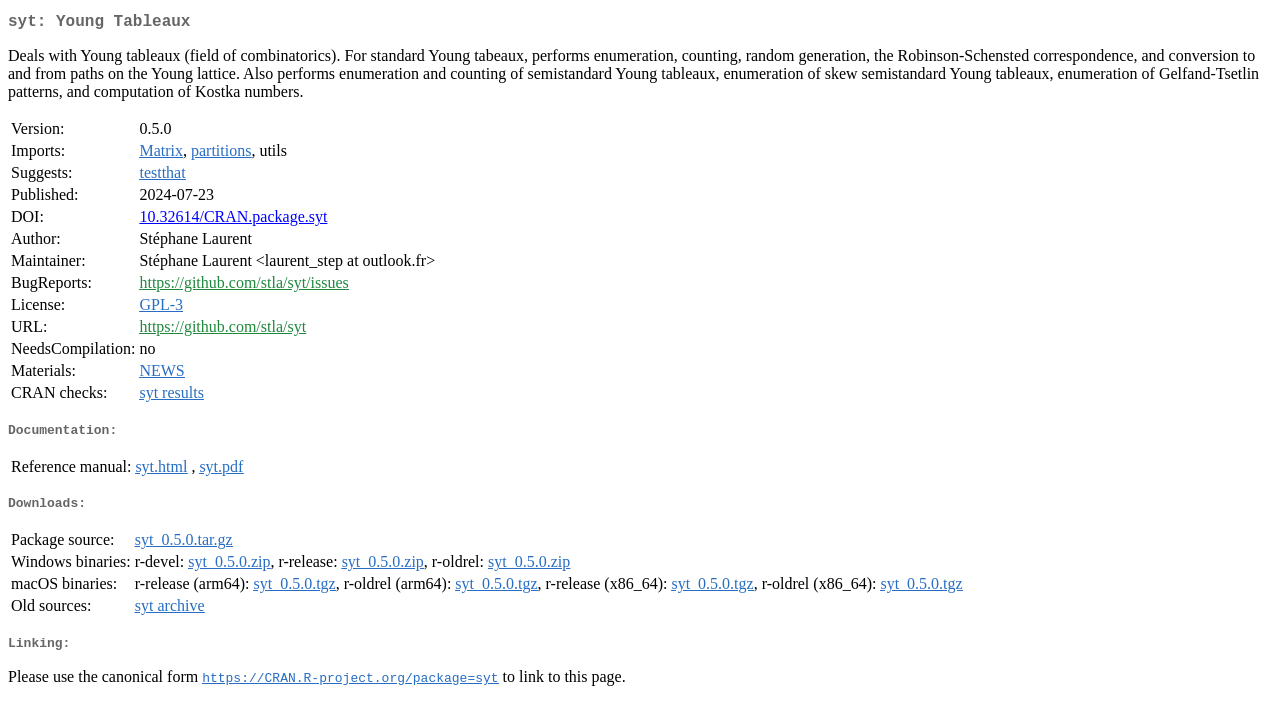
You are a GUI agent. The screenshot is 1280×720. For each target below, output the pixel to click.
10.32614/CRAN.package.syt (233, 220)
